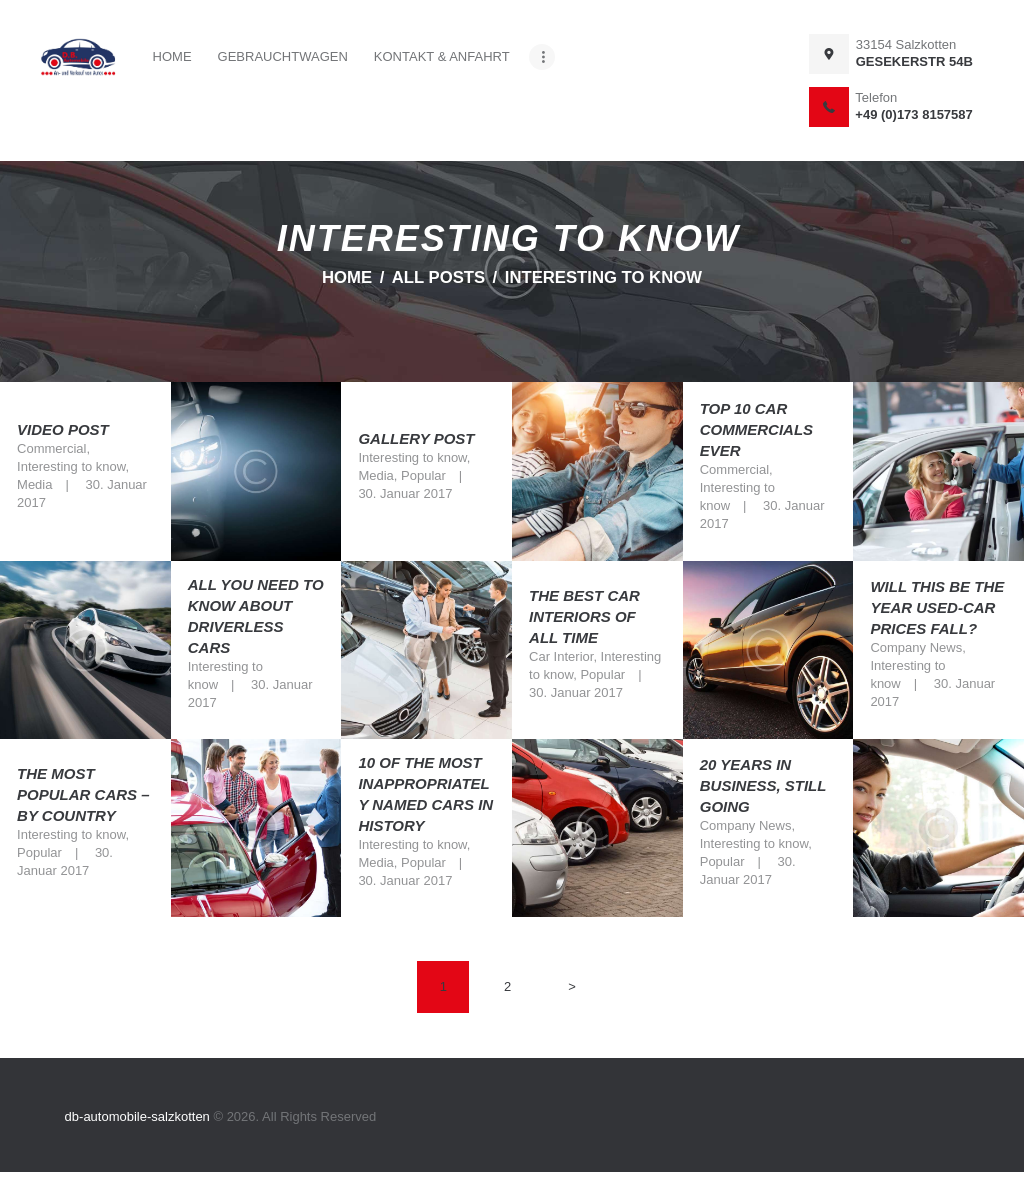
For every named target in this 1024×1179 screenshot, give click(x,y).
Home (347, 277)
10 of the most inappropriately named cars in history (425, 795)
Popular (423, 475)
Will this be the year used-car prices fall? (937, 607)
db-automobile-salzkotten (139, 1116)
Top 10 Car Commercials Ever (756, 429)
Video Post (63, 429)
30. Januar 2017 (405, 493)
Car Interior (561, 656)
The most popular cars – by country (83, 794)
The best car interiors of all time (584, 616)
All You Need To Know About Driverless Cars (256, 616)
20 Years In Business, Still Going (763, 785)
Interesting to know (71, 466)
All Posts (438, 277)
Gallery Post (416, 438)
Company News (916, 647)
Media (34, 484)
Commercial (51, 448)
